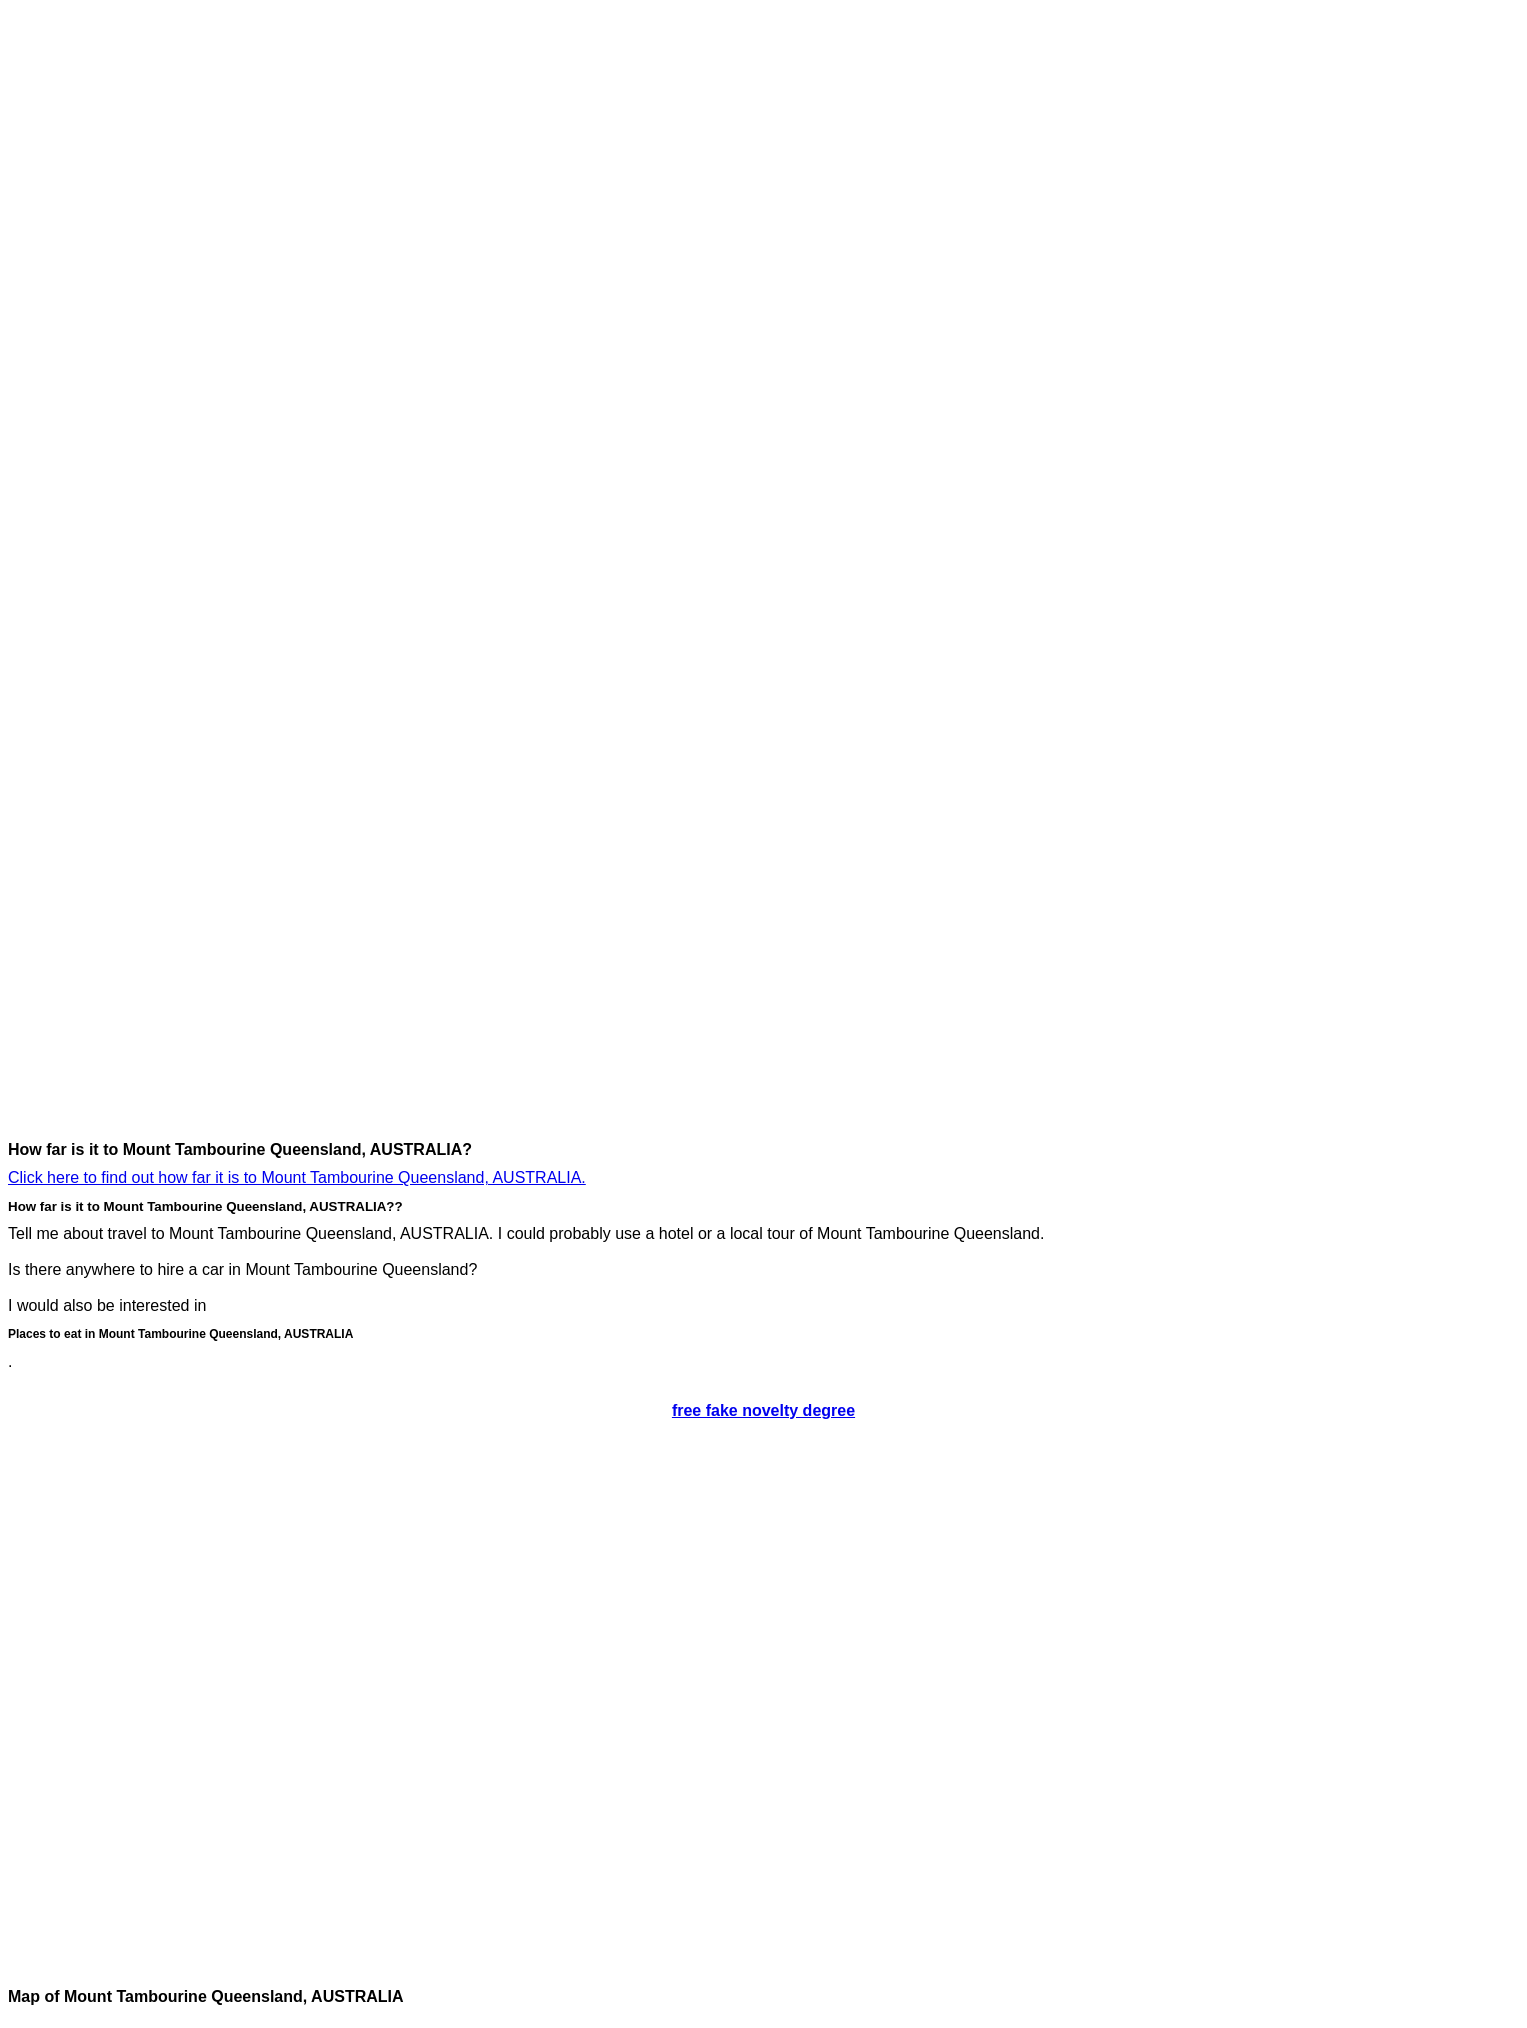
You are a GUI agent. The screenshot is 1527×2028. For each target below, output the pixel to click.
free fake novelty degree (763, 1410)
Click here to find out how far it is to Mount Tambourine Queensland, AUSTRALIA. (297, 1177)
